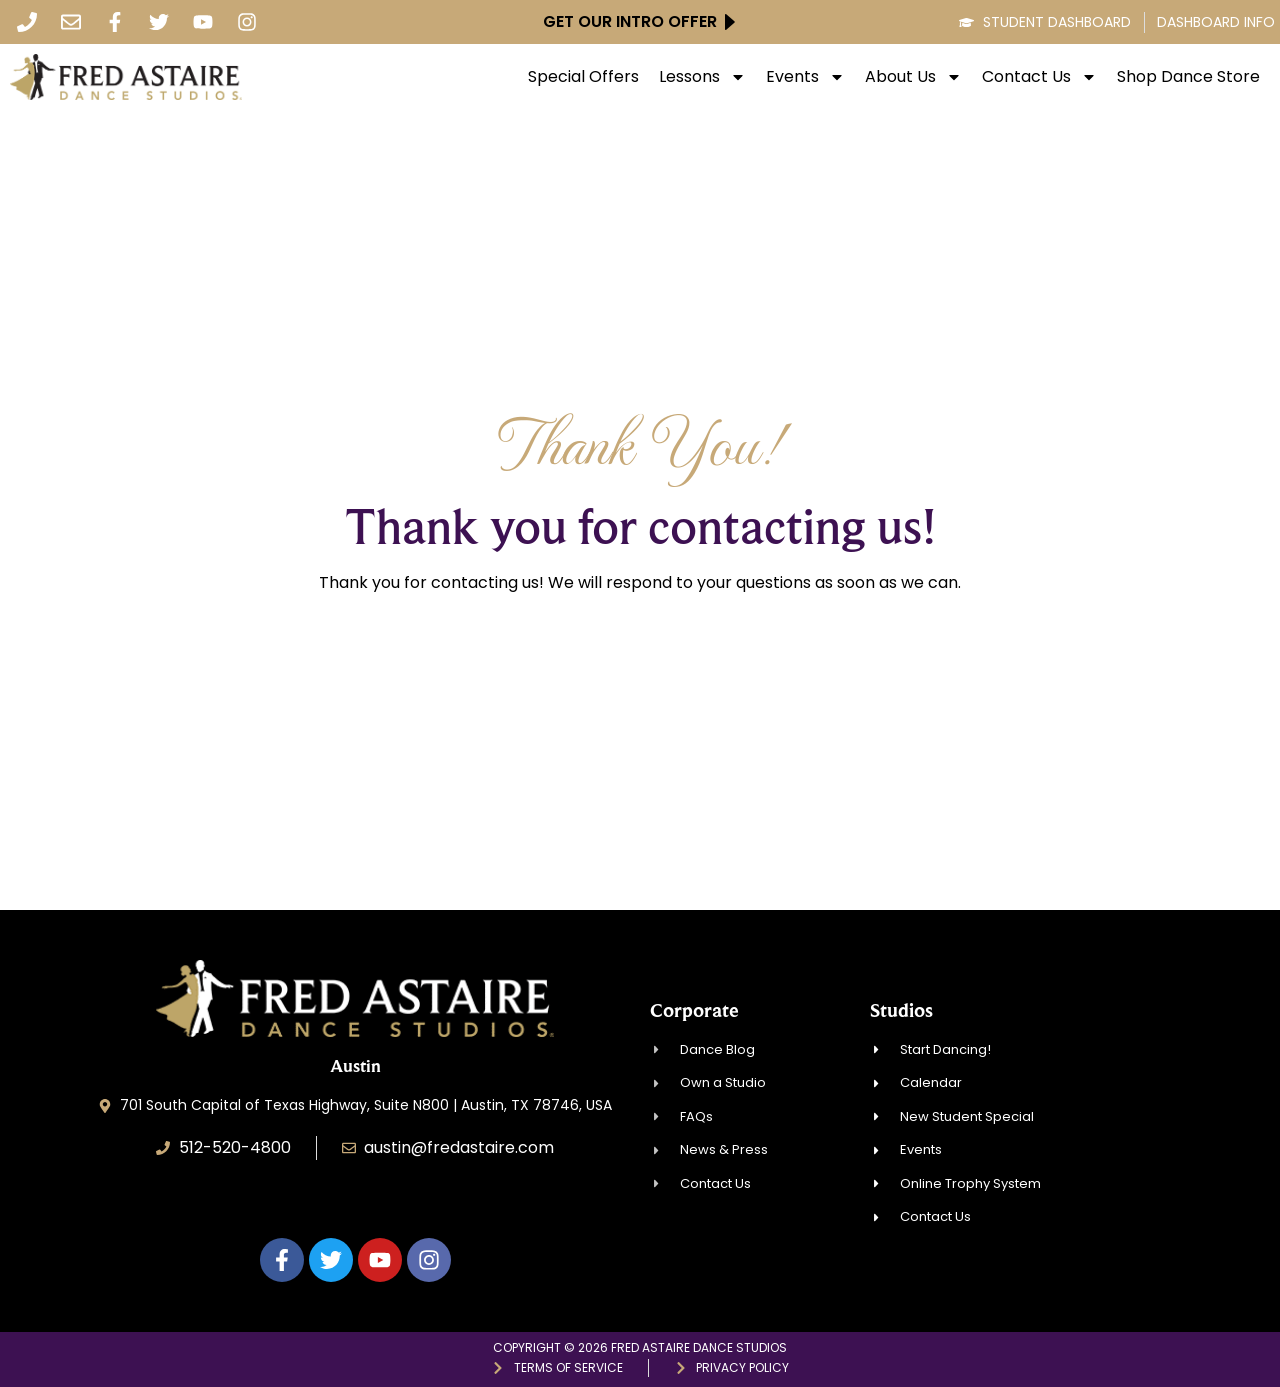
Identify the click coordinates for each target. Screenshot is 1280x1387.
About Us (913, 77)
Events (805, 77)
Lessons (702, 77)
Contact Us (1039, 77)
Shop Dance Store (1188, 77)
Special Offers (583, 77)
